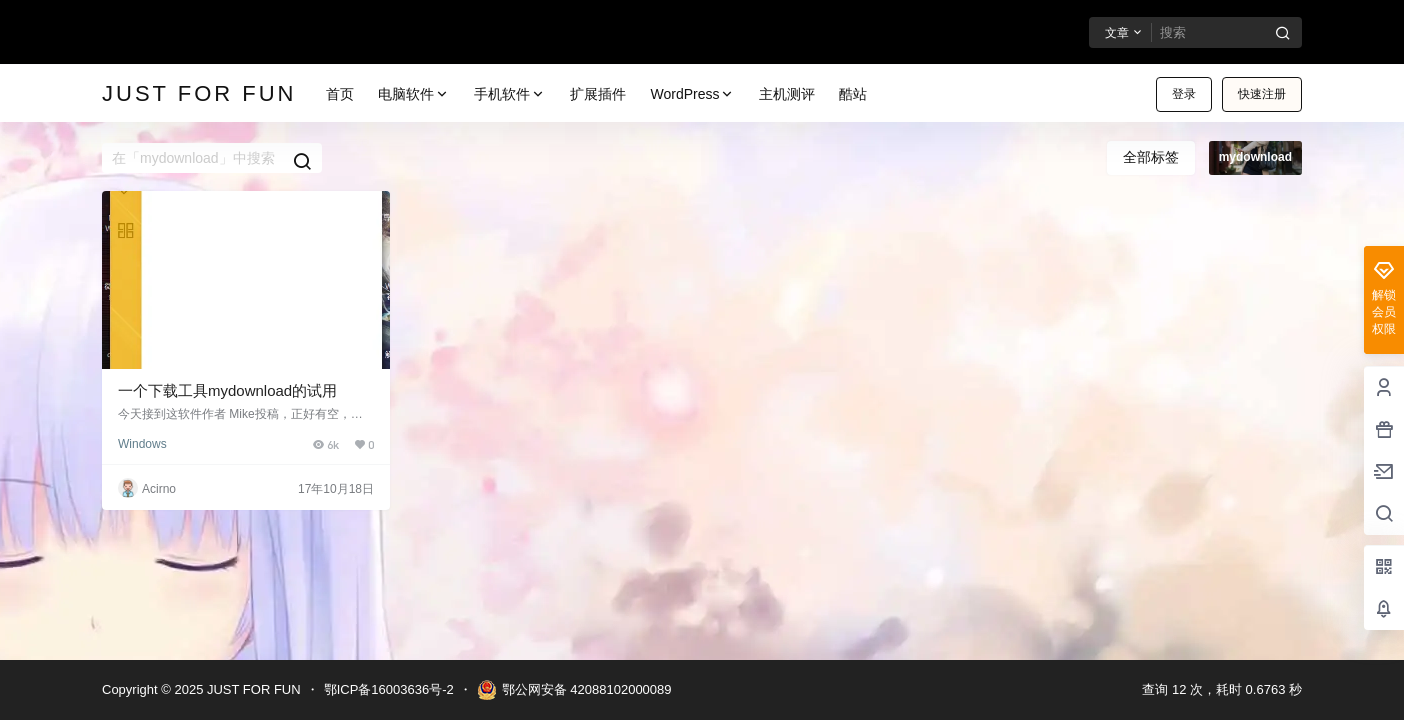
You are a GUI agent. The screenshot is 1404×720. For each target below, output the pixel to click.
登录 (1184, 94)
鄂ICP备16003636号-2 (389, 689)
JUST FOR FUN (251, 689)
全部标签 (1151, 157)
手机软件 (510, 94)
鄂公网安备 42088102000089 (574, 690)
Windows (142, 444)
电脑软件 (414, 94)
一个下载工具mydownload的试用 (227, 390)
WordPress (692, 94)
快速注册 (1262, 94)
